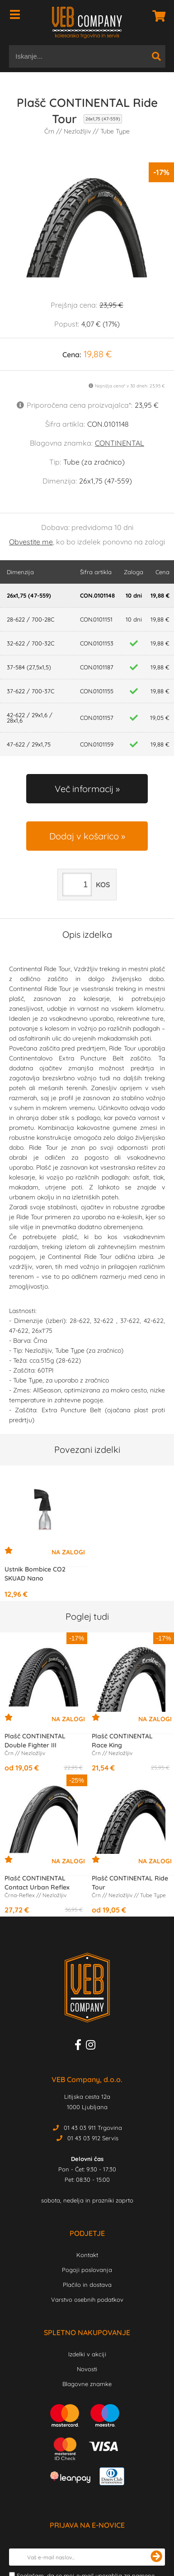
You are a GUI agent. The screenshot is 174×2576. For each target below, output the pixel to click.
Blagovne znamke (87, 2383)
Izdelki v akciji (87, 2354)
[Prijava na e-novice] (156, 2557)
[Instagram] (93, 2046)
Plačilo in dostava (87, 2284)
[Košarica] (156, 16)
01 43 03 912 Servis (92, 2138)
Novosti (87, 2369)
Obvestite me (31, 541)
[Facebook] (80, 2046)
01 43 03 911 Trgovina (93, 2127)
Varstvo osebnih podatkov (87, 2299)
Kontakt (87, 2254)
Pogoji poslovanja (87, 2269)
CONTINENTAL (119, 442)
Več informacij (84, 788)
